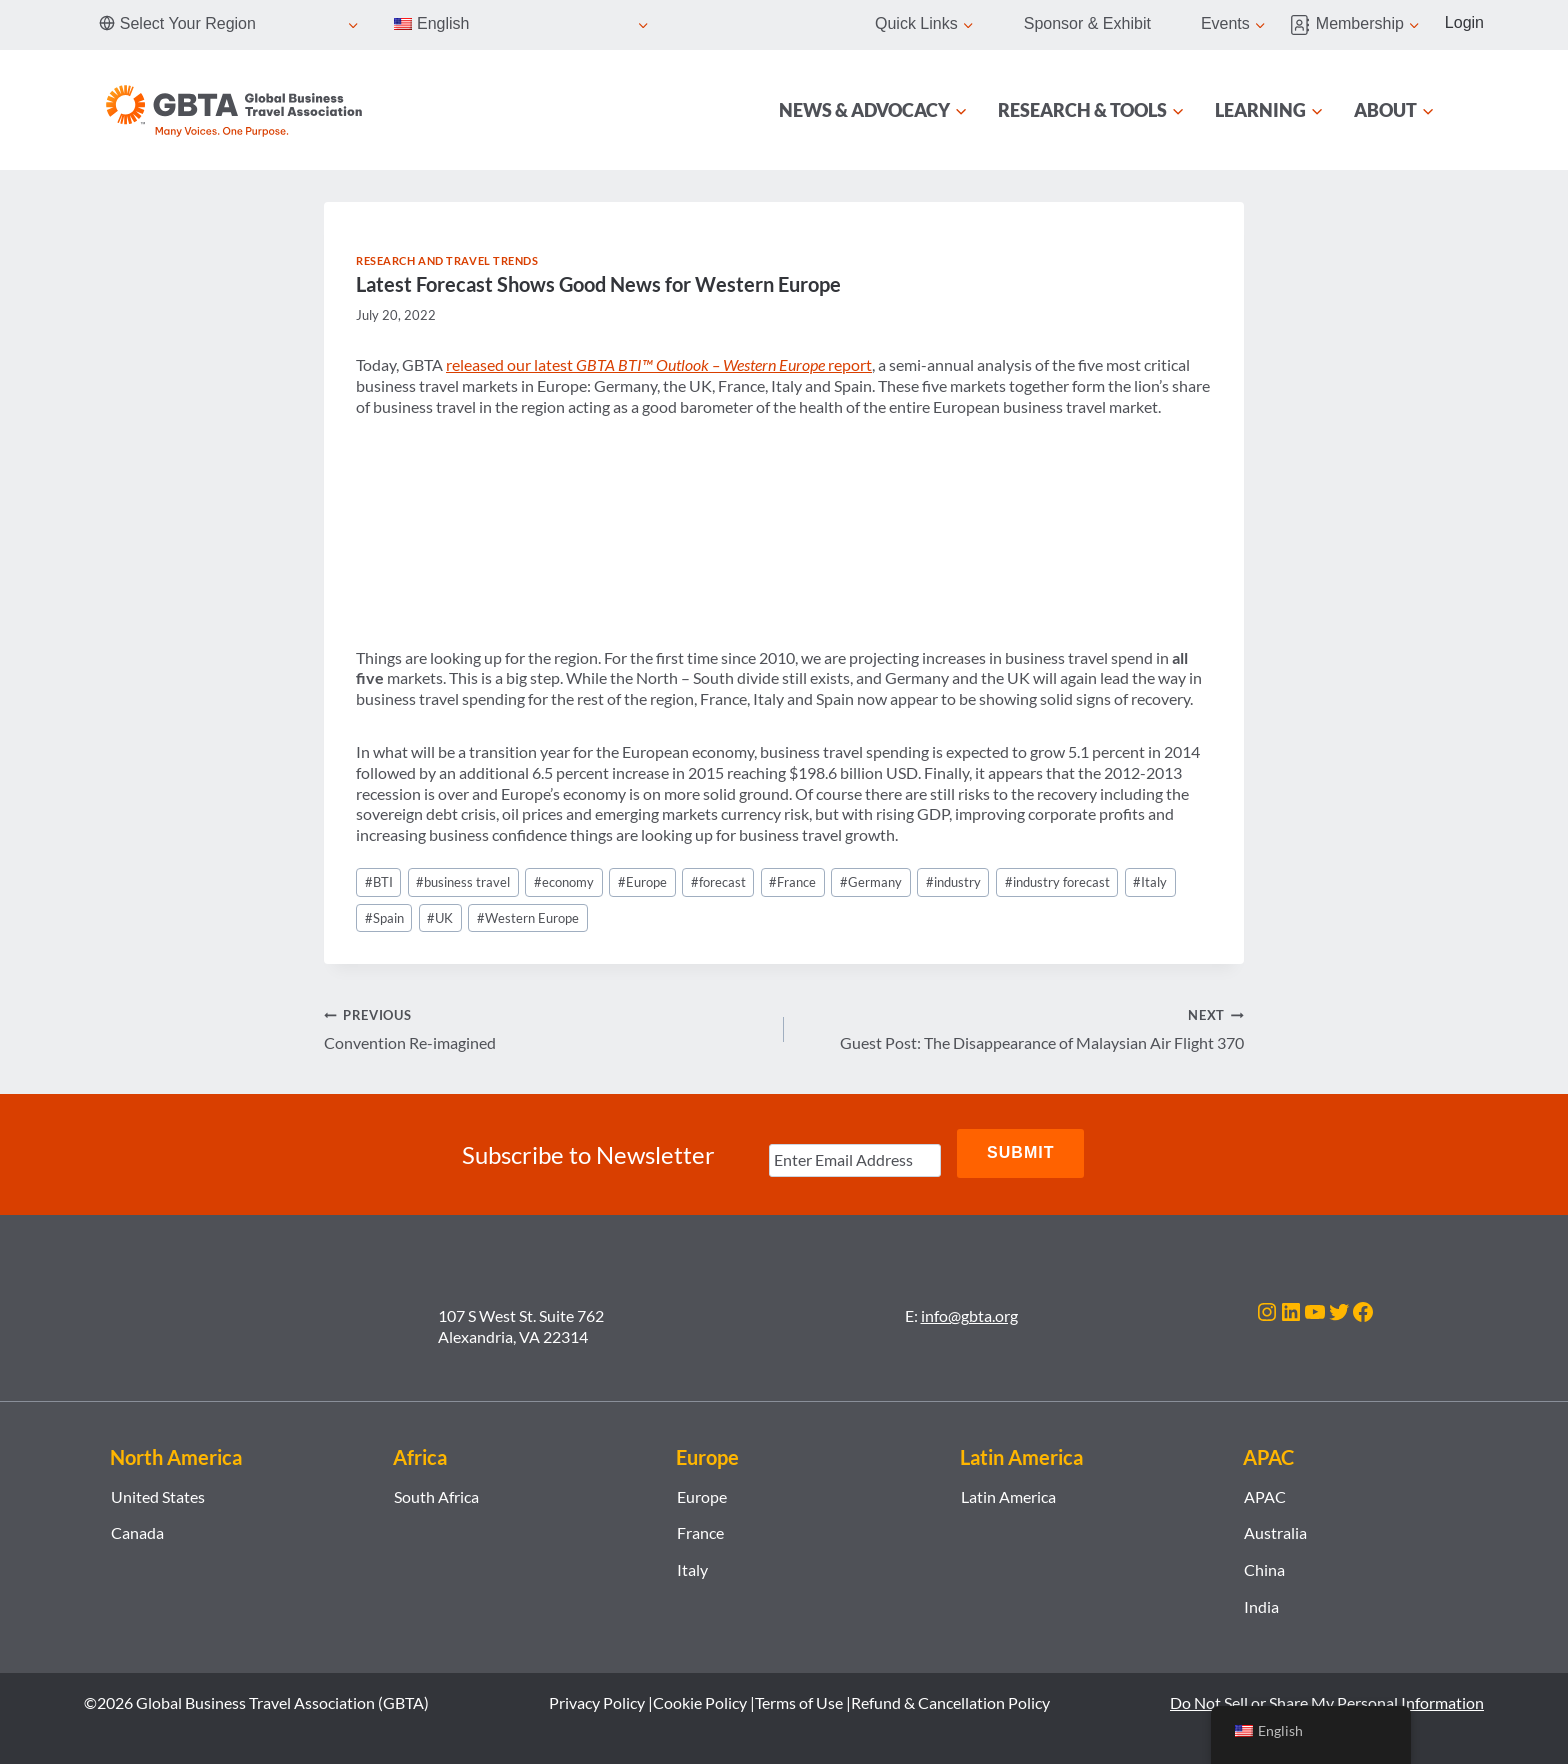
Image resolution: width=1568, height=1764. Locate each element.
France (792, 882)
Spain (384, 918)
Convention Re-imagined (546, 1028)
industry (953, 882)
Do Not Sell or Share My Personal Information (1327, 1697)
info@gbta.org (969, 1310)
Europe (642, 882)
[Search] (1472, 110)
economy (564, 882)
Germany (871, 882)
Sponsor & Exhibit (1087, 23)
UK (440, 918)
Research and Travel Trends (447, 260)
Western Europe (528, 918)
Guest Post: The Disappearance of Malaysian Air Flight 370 (1022, 1028)
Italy (1150, 882)
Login (1464, 22)
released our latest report (659, 364)
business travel (463, 882)
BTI (379, 882)
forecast (718, 882)
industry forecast (1057, 882)
